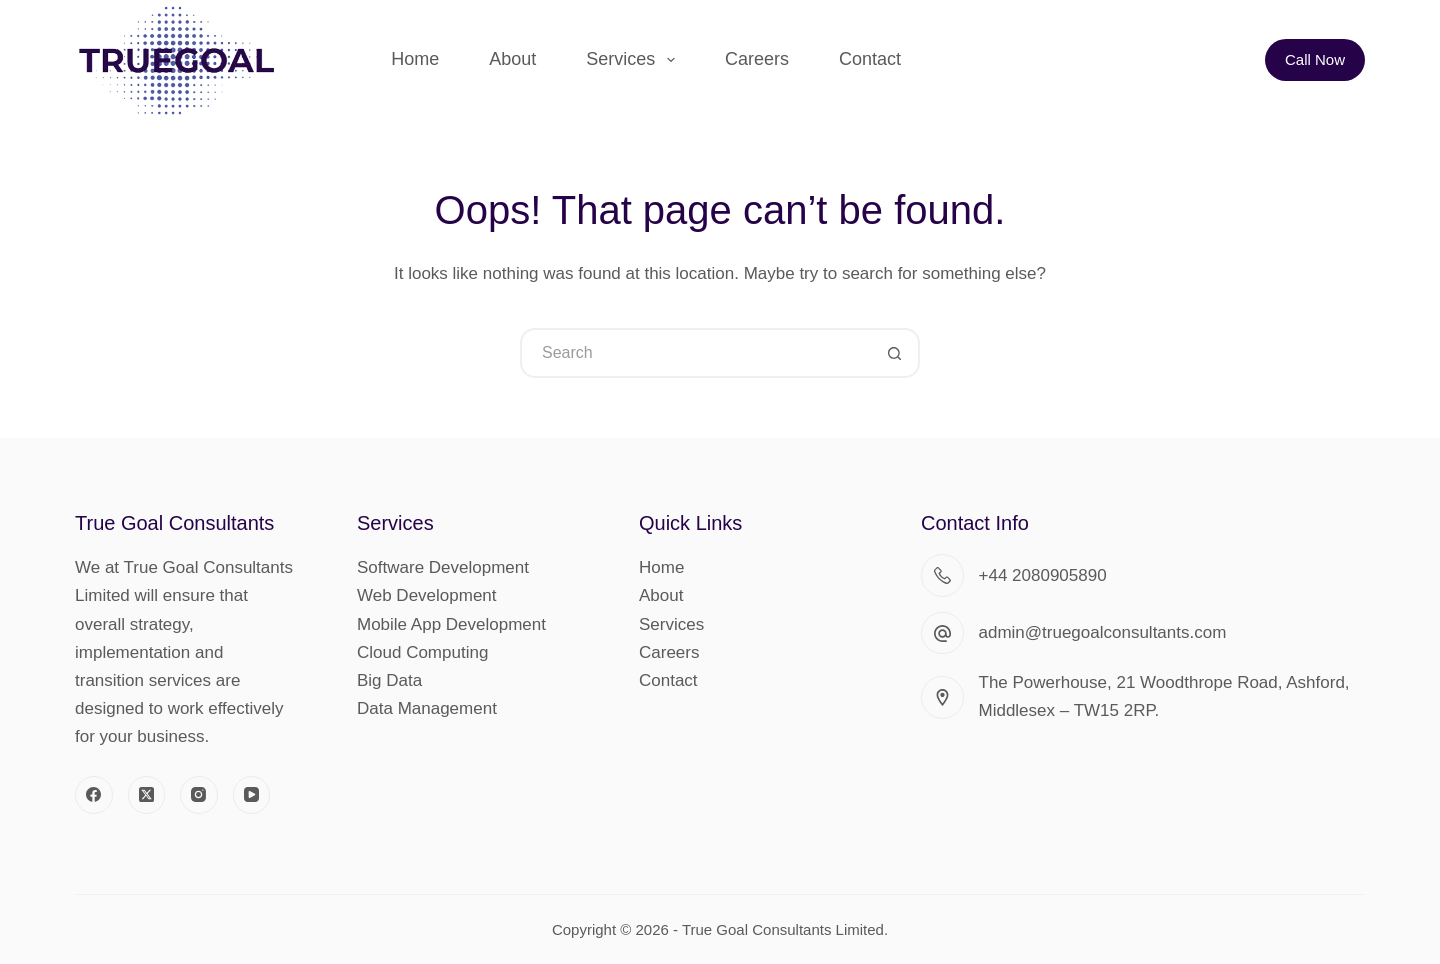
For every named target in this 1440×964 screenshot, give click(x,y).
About (512, 59)
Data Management (427, 708)
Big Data (389, 680)
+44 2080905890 (1043, 575)
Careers (757, 59)
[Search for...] (695, 353)
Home (415, 59)
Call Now (1315, 59)
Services (634, 60)
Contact (870, 59)
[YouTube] (252, 795)
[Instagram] (199, 795)
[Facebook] (94, 795)
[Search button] (895, 353)
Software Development (443, 567)
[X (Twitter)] (147, 795)
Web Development (427, 595)
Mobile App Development (451, 624)
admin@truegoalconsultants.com (1103, 632)
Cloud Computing (422, 652)
